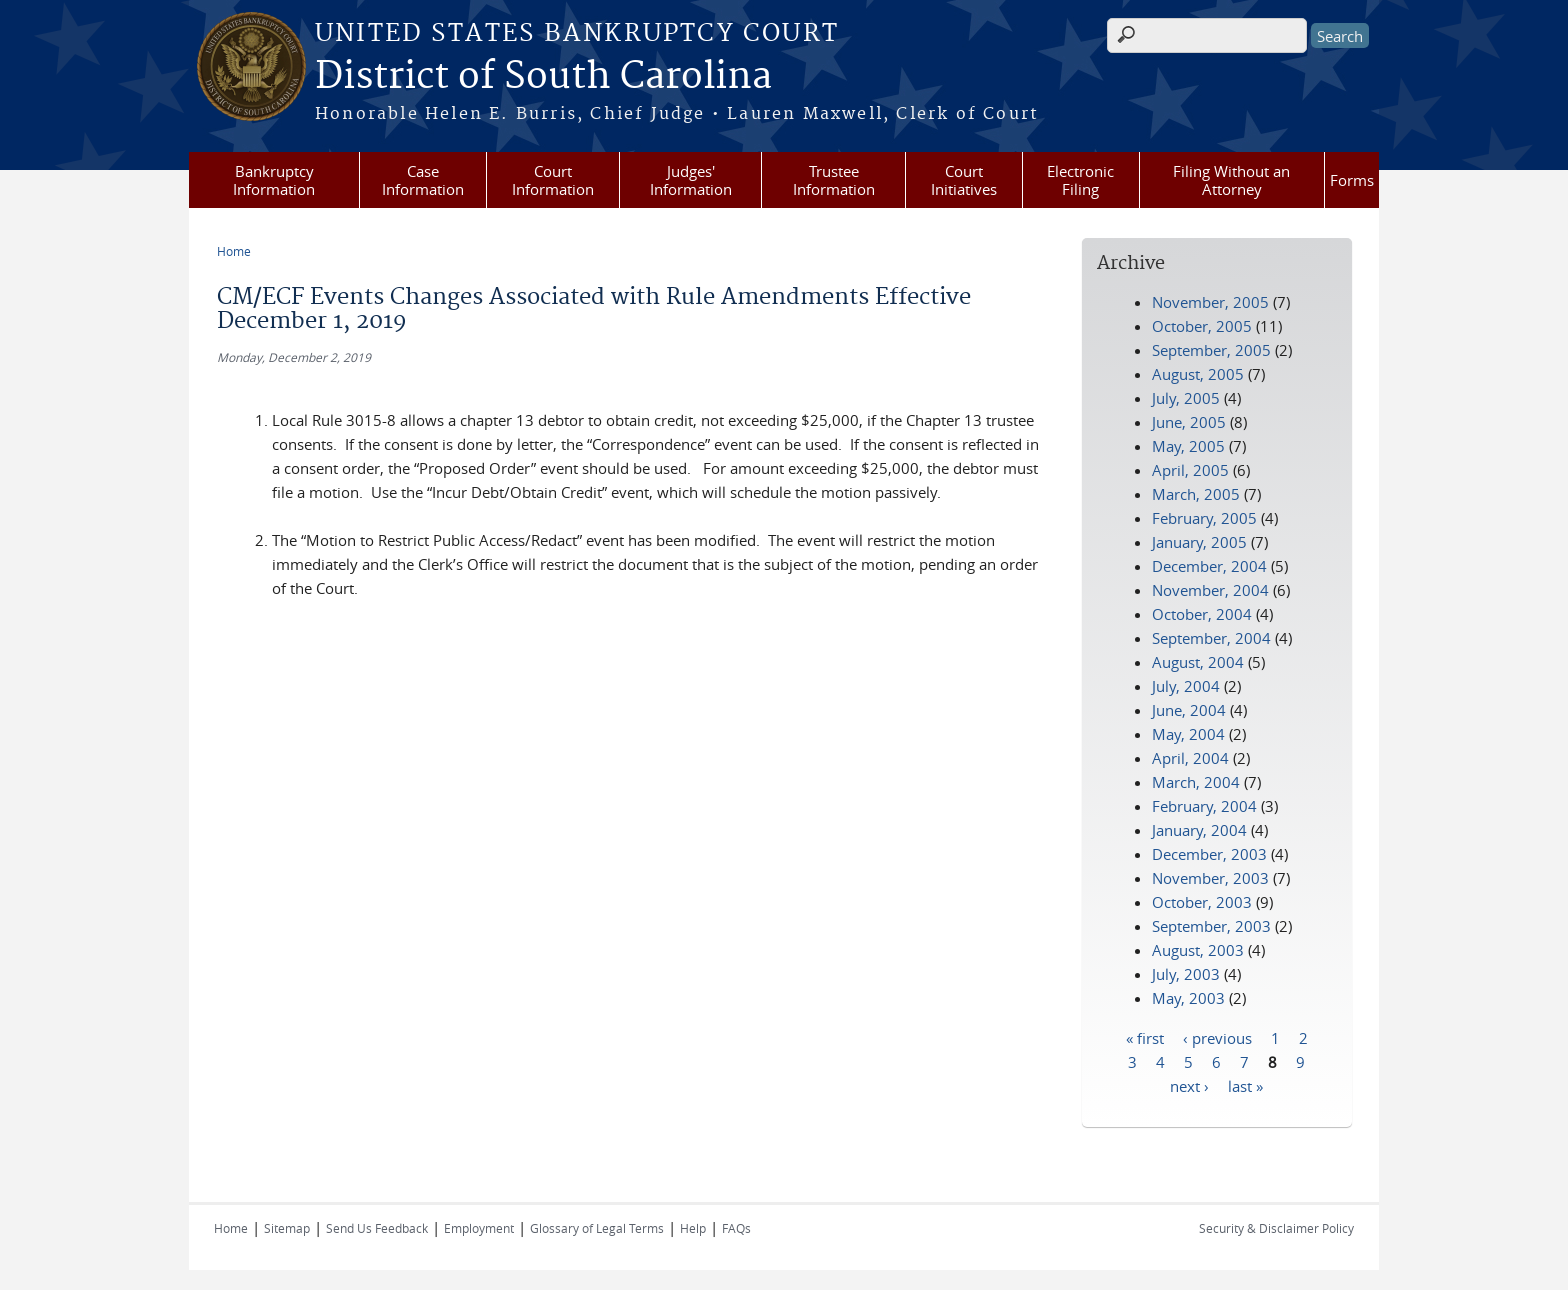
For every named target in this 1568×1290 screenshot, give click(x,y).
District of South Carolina (543, 77)
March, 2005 (1196, 494)
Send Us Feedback (377, 1228)
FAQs (736, 1228)
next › (1189, 1085)
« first (1145, 1037)
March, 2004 (1196, 782)
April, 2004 (1190, 758)
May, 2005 (1188, 446)
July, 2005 (1186, 398)
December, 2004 (1209, 566)
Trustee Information (834, 180)
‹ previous (1217, 1037)
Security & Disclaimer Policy (1276, 1228)
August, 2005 (1198, 374)
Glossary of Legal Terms (597, 1228)
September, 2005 (1211, 350)
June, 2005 (1189, 422)
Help (693, 1228)
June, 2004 (1189, 710)
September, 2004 (1211, 638)
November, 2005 (1210, 302)
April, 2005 (1190, 470)
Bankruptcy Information (274, 180)
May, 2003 (1188, 998)
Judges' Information (691, 180)
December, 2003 (1209, 854)
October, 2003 (1202, 902)
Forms (1352, 180)
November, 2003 (1210, 878)
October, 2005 (1202, 326)
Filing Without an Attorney (1231, 180)
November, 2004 (1210, 590)
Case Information (423, 180)
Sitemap (287, 1228)
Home (234, 251)
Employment (479, 1228)
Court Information (553, 180)
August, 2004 (1198, 662)
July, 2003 (1186, 974)
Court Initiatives (964, 180)
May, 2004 (1188, 734)
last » (1245, 1085)
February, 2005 (1204, 518)
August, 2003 (1198, 950)
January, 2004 (1199, 830)
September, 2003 (1211, 926)
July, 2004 (1186, 686)
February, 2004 (1204, 806)
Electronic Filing (1080, 180)
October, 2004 (1202, 614)
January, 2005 (1199, 542)
